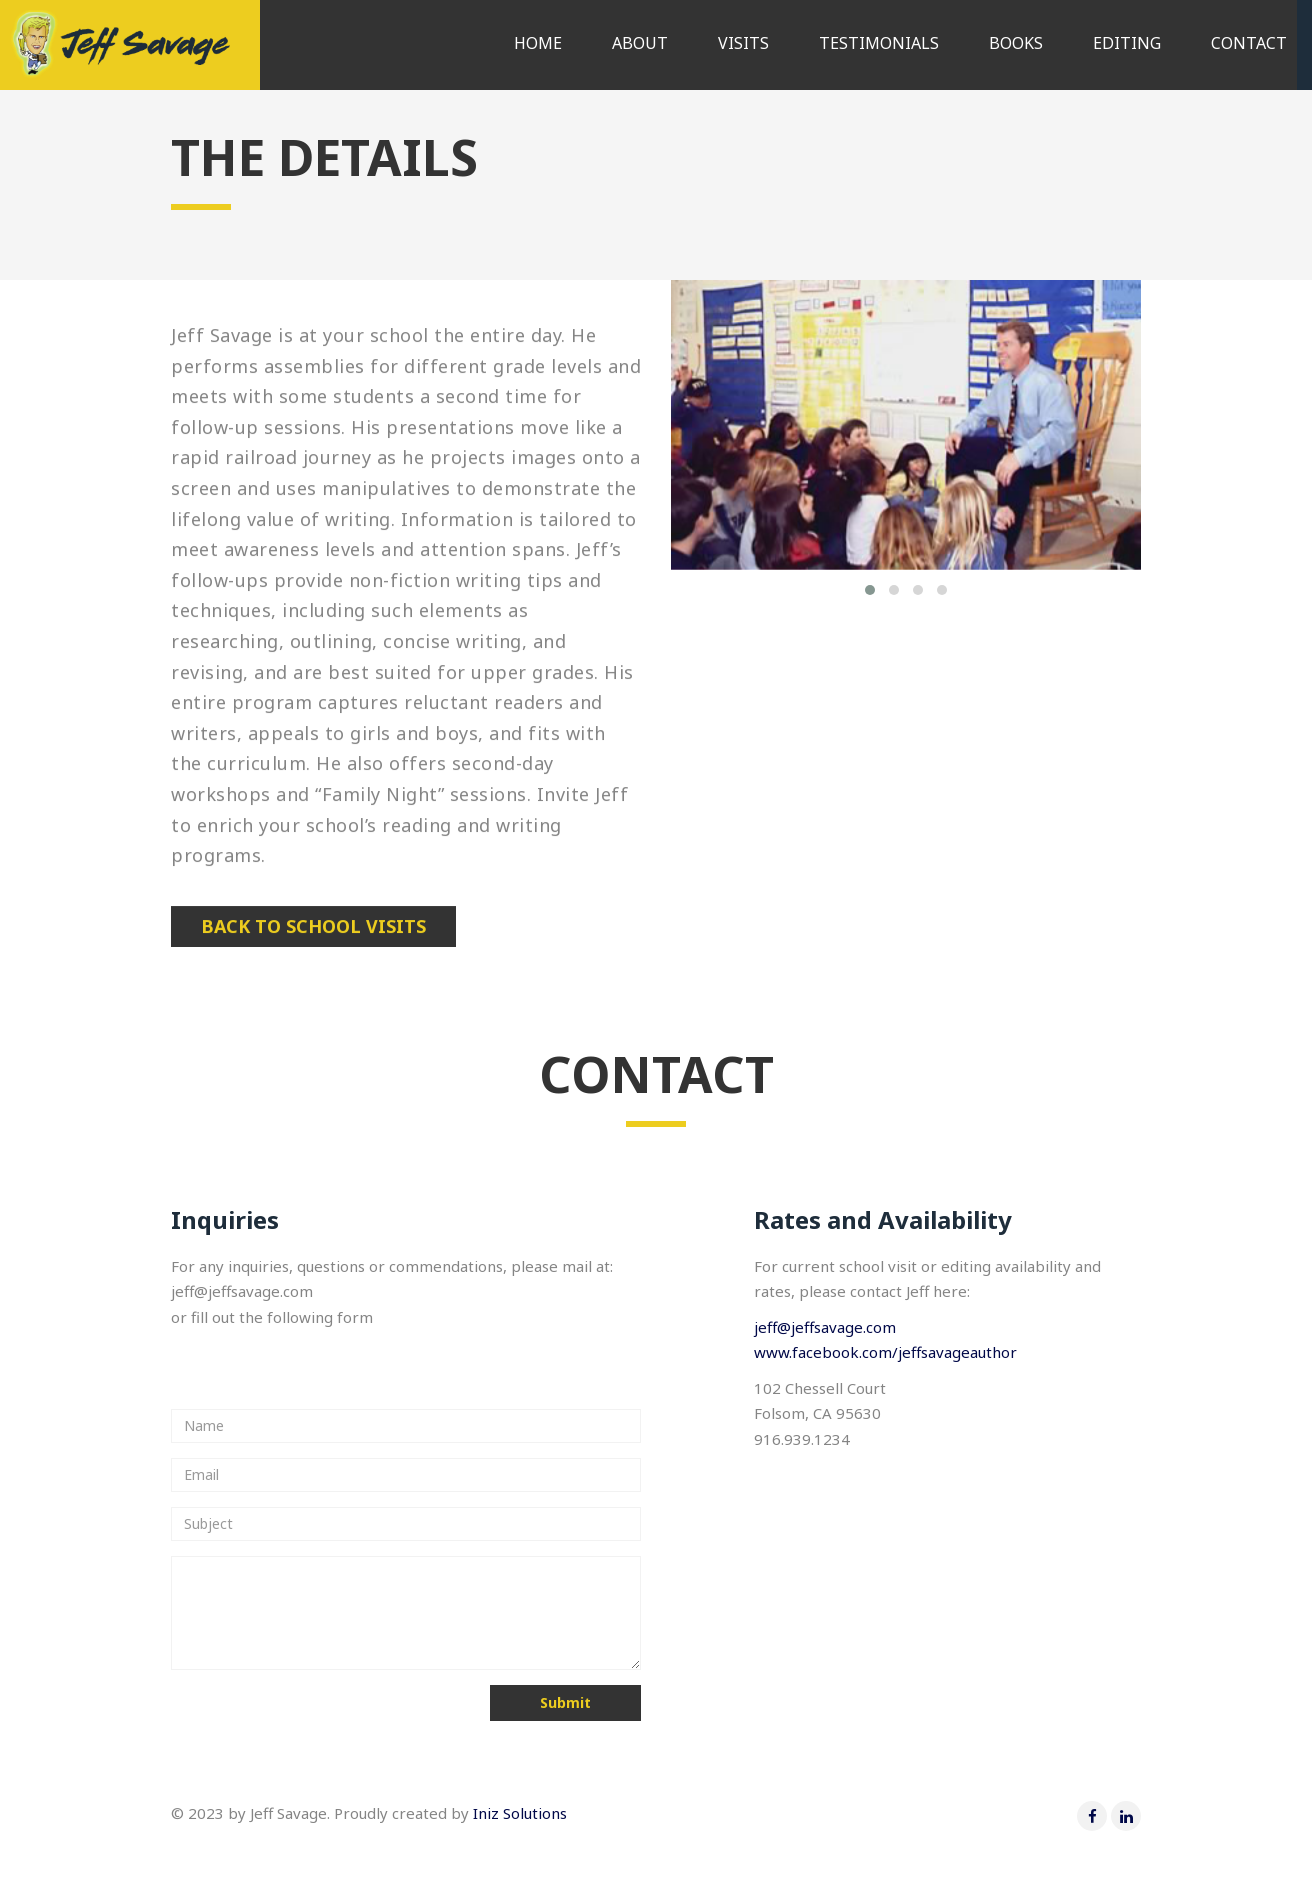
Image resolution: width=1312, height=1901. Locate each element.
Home (538, 43)
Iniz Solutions (520, 1813)
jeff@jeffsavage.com (825, 1327)
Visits (743, 43)
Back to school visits (313, 926)
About (640, 43)
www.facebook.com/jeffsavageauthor (885, 1352)
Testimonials (879, 43)
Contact (1249, 43)
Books (1016, 43)
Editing (1127, 43)
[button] (870, 590)
